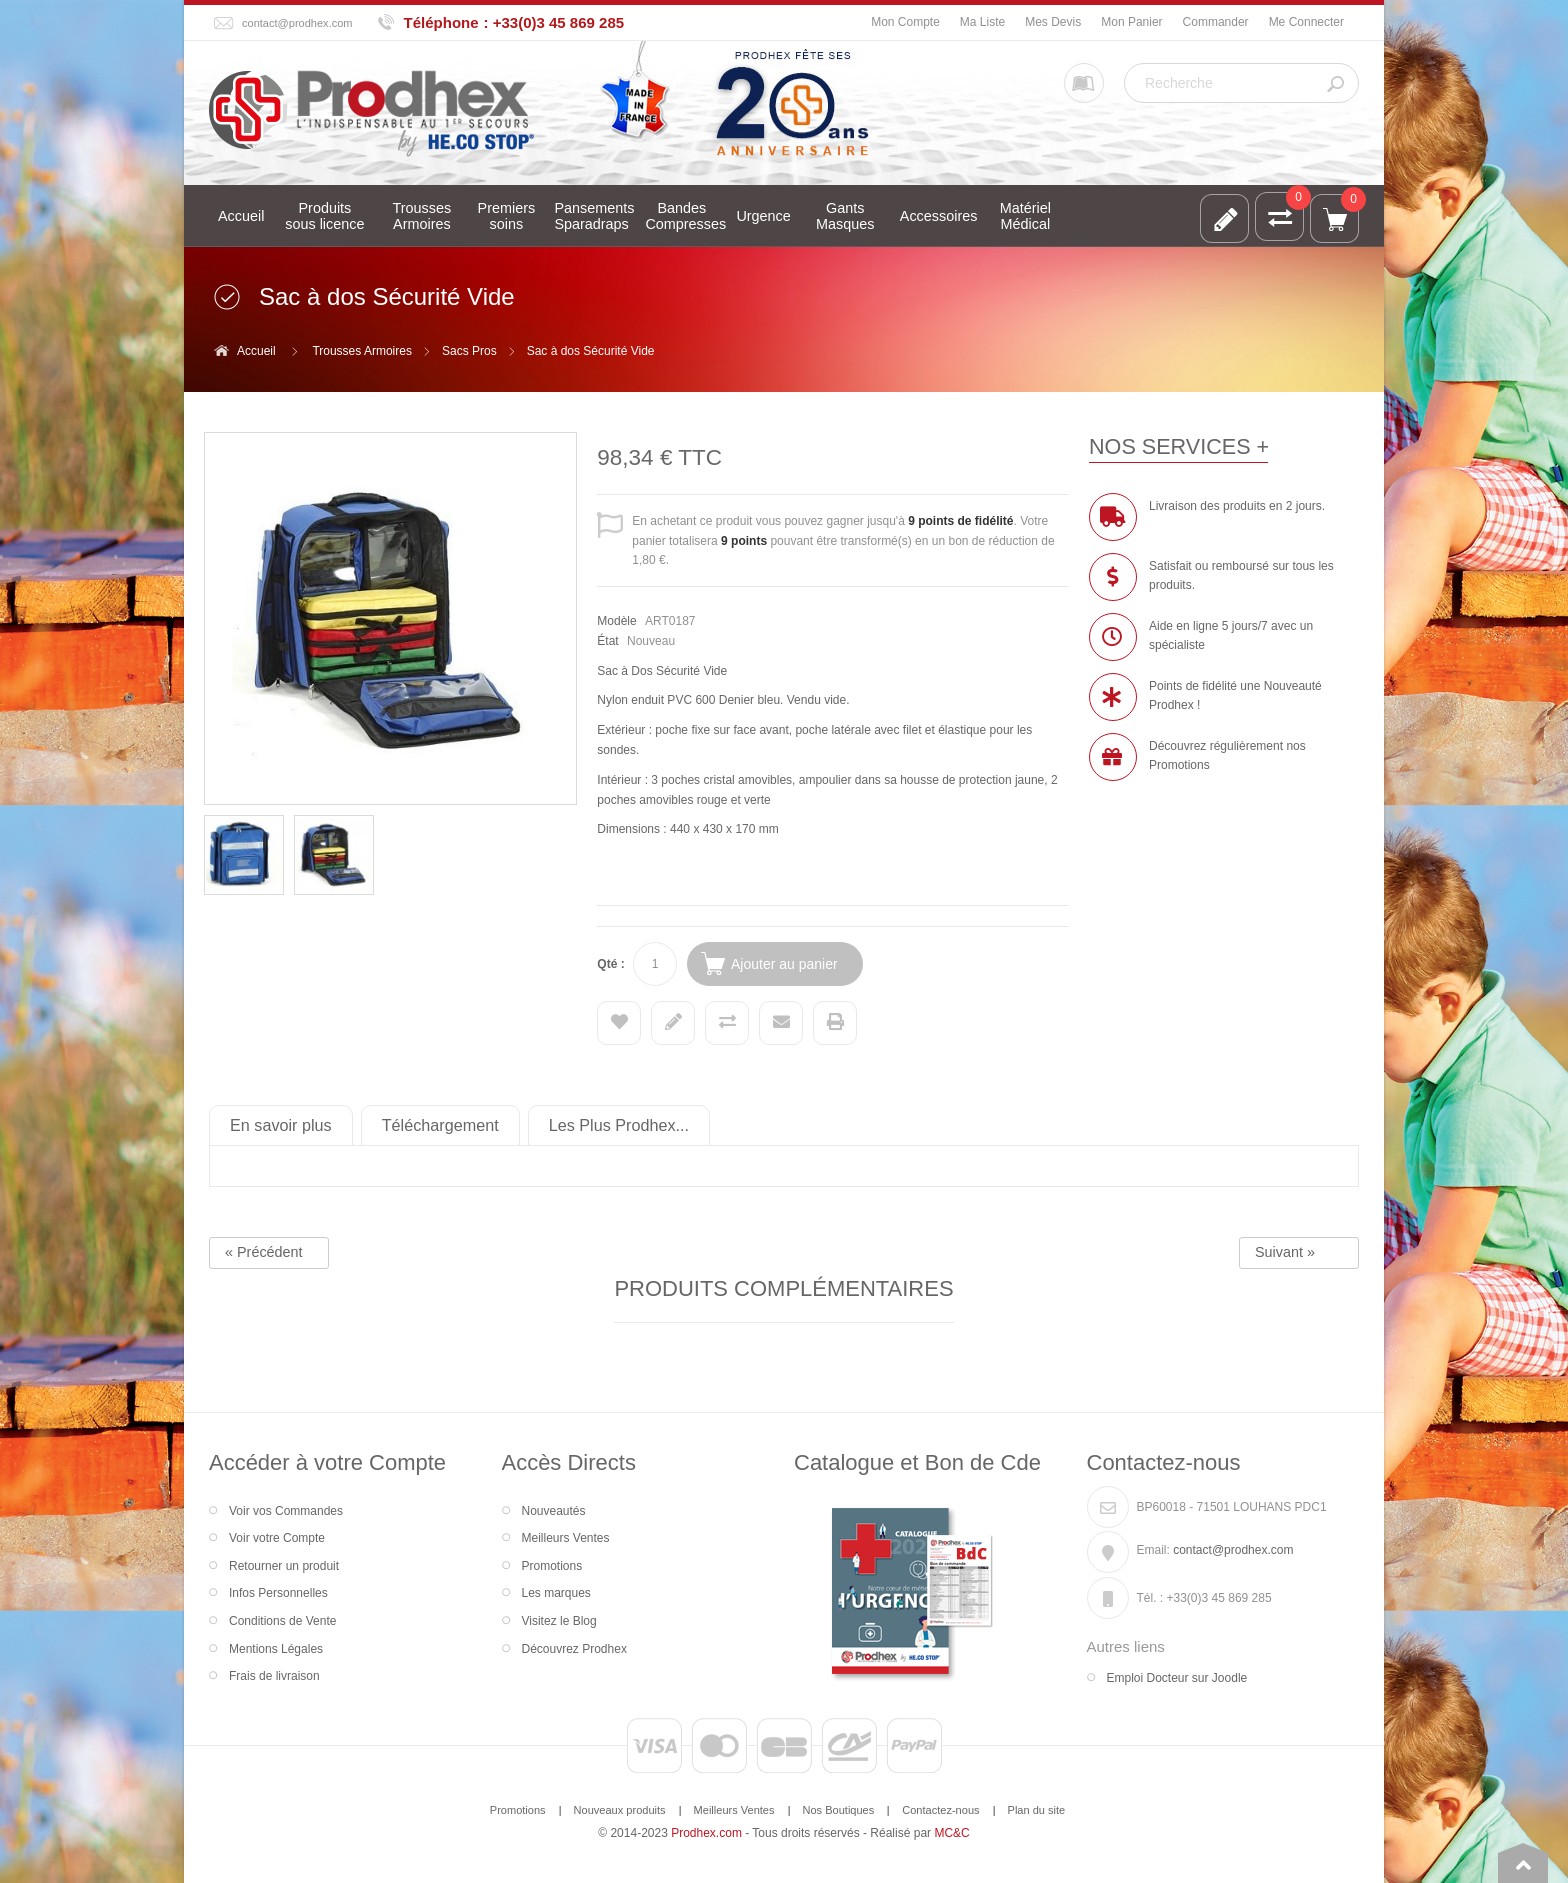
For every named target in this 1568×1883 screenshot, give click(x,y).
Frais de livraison (274, 1676)
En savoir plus (281, 1125)
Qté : (610, 964)
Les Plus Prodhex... (619, 1125)
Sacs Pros (469, 351)
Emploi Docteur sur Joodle (1177, 1678)
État (607, 641)
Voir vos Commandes (286, 1511)
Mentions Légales (276, 1649)
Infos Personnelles (278, 1593)
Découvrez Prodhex (574, 1649)
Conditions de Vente (282, 1621)
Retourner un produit (284, 1566)
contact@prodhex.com (297, 23)
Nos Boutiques (839, 1810)
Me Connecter (1306, 22)
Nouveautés (554, 1511)
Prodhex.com (706, 1833)
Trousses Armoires (362, 351)
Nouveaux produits (620, 1810)
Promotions (552, 1566)
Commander (1216, 22)
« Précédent (264, 1252)
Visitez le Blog (559, 1621)
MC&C (951, 1833)
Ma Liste (982, 22)
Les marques (556, 1593)
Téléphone (441, 22)
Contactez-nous (940, 1810)
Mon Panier (1131, 22)
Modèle (616, 621)
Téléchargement (440, 1125)
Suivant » (1285, 1252)
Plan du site (1037, 1810)
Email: (1153, 1550)
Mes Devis (1053, 22)
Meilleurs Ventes (566, 1538)
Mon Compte (905, 22)
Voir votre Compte (277, 1538)
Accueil (256, 351)
